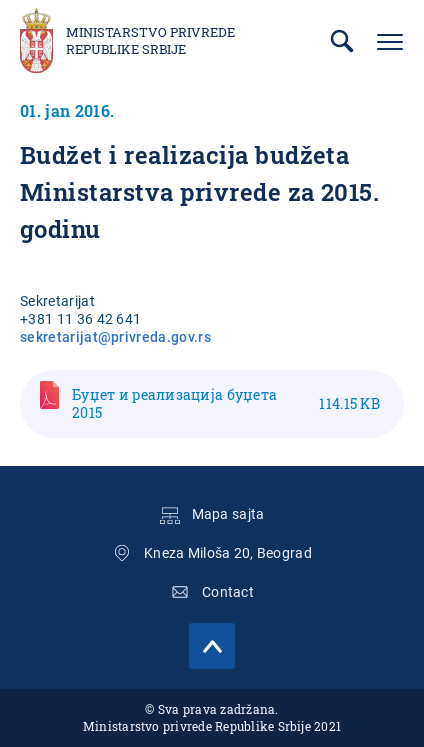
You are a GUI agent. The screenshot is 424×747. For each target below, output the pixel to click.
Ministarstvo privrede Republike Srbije (150, 41)
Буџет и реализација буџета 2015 (226, 403)
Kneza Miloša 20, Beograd (228, 553)
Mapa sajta (228, 514)
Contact (228, 592)
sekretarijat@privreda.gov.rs (115, 337)
